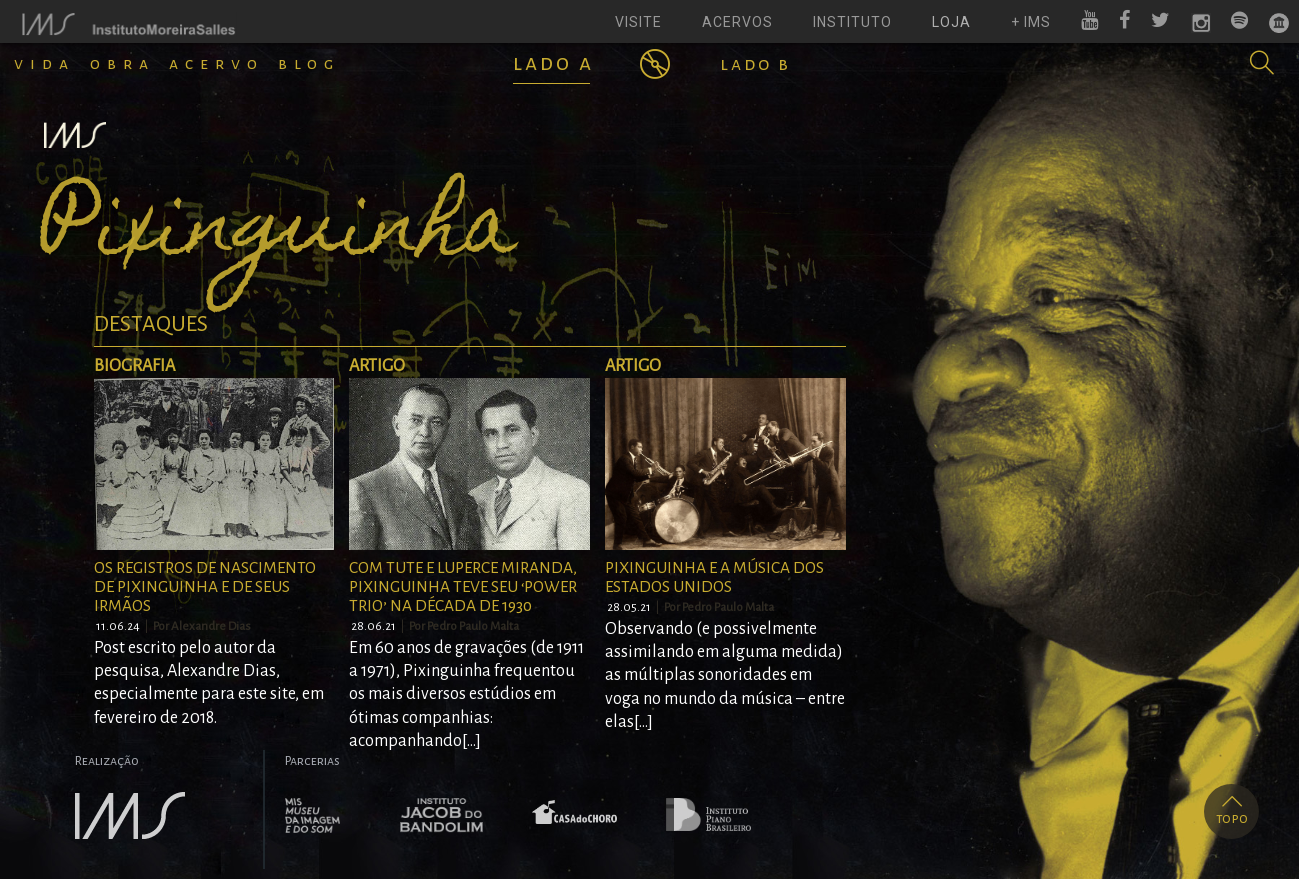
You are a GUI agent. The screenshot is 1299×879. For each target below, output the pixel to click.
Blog (309, 64)
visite (638, 22)
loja (951, 22)
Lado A (553, 63)
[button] (1262, 63)
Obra (122, 64)
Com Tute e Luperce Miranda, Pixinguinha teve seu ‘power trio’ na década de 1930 (463, 586)
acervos (737, 22)
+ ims (1031, 22)
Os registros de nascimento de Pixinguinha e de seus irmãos (205, 586)
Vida (44, 64)
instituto (852, 22)
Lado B (755, 64)
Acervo (216, 64)
